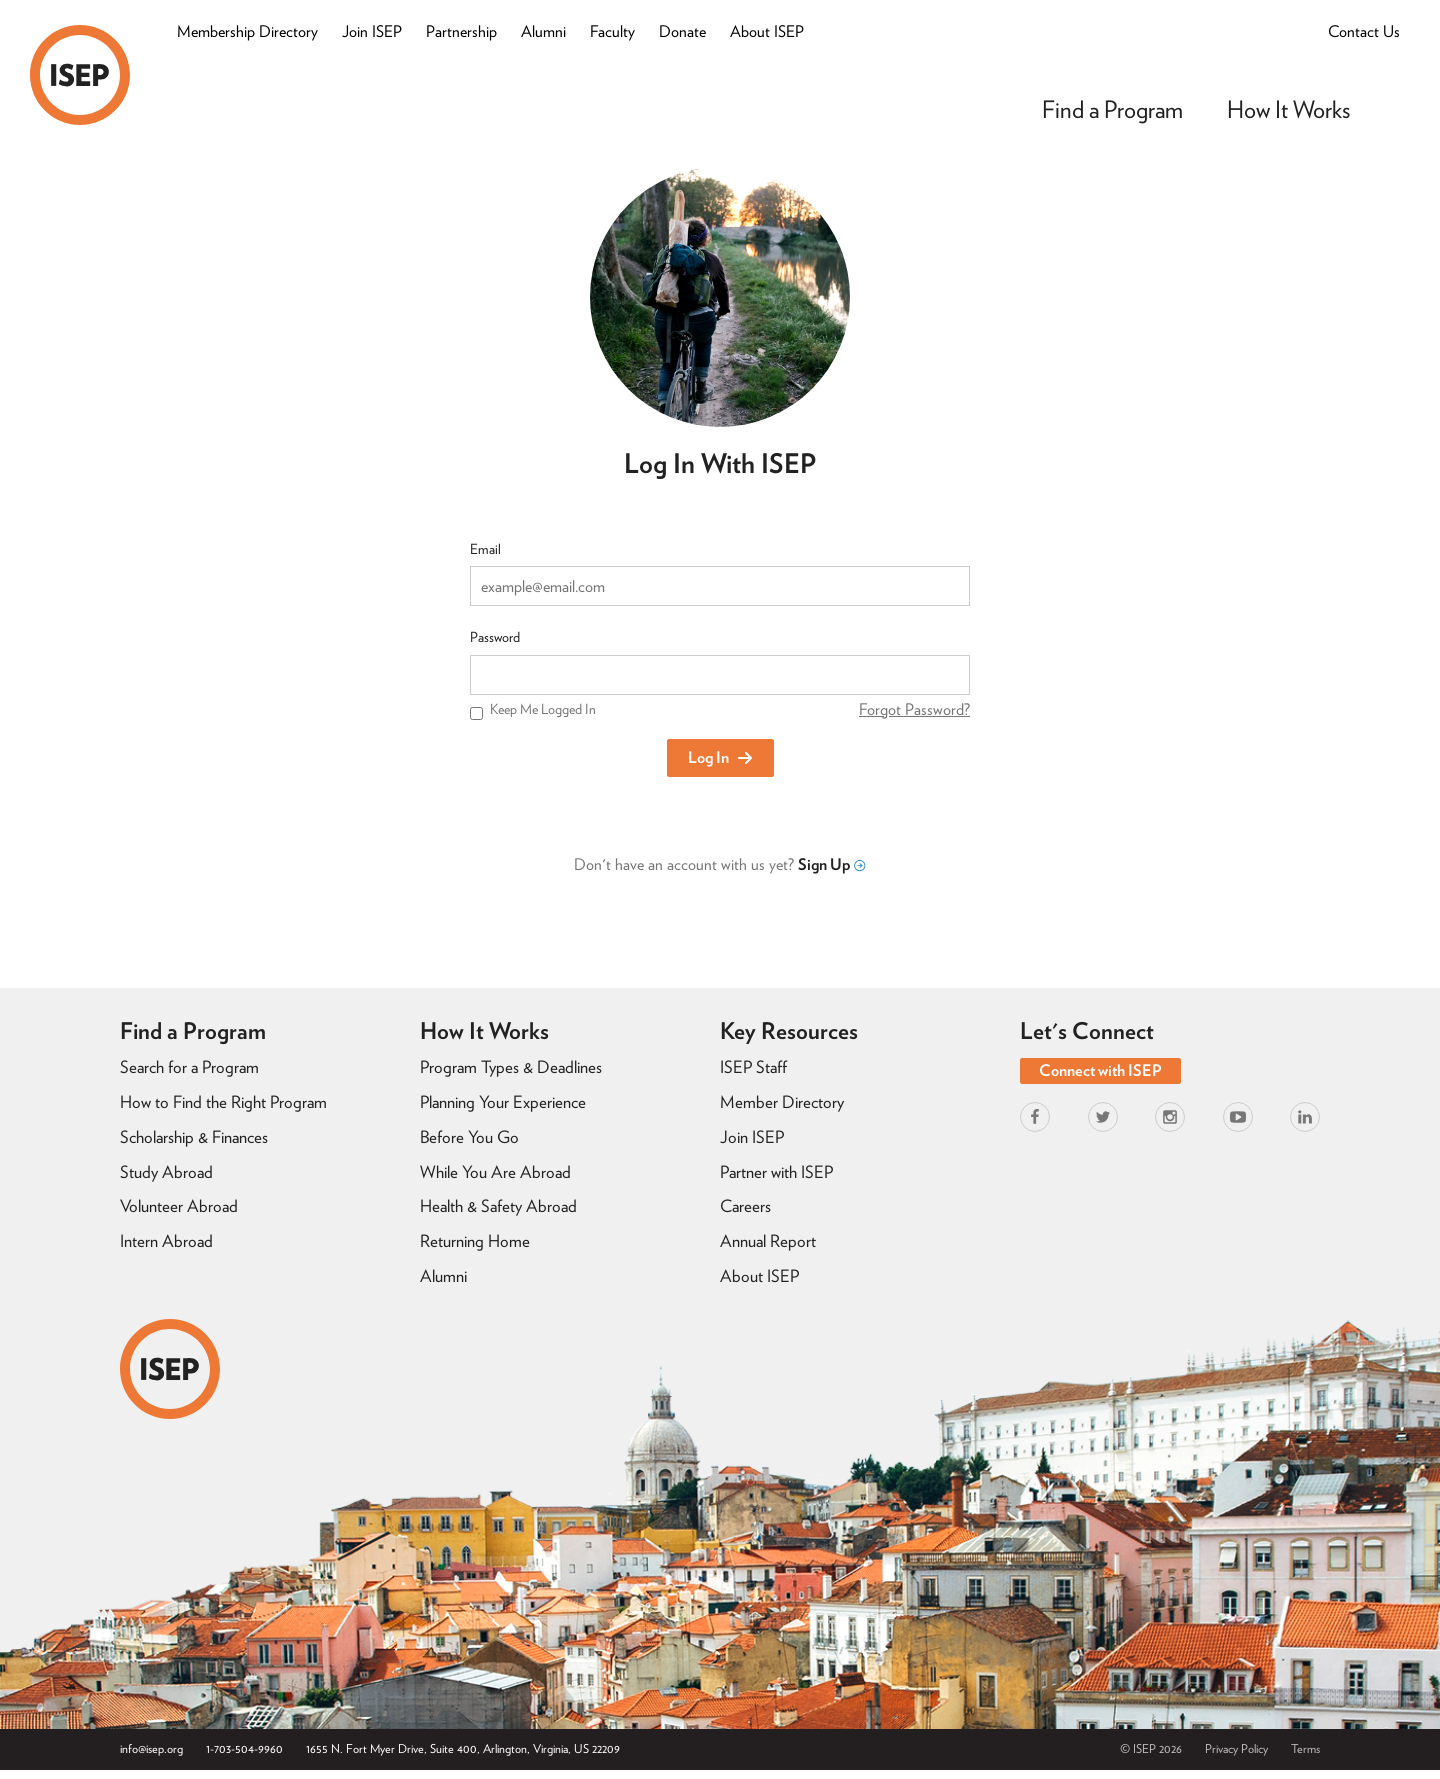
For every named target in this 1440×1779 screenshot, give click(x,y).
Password (495, 637)
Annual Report (768, 1241)
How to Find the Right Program (223, 1102)
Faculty (612, 31)
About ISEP (767, 31)
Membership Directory (247, 31)
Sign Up (831, 864)
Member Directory (782, 1102)
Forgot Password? (914, 709)
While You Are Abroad (495, 1172)
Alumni (543, 31)
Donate (682, 31)
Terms (1305, 1748)
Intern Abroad (166, 1241)
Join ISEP (372, 31)
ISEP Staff (753, 1067)
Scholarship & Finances (194, 1137)
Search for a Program (189, 1067)
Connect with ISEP (1100, 1070)
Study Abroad (166, 1172)
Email (485, 549)
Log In (720, 757)
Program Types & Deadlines (511, 1067)
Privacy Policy (1236, 1748)
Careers (745, 1206)
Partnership (461, 31)
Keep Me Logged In (543, 709)
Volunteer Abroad (179, 1206)
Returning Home (475, 1241)
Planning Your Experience (503, 1102)
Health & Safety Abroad (498, 1206)
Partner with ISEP (776, 1172)
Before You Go (469, 1137)
